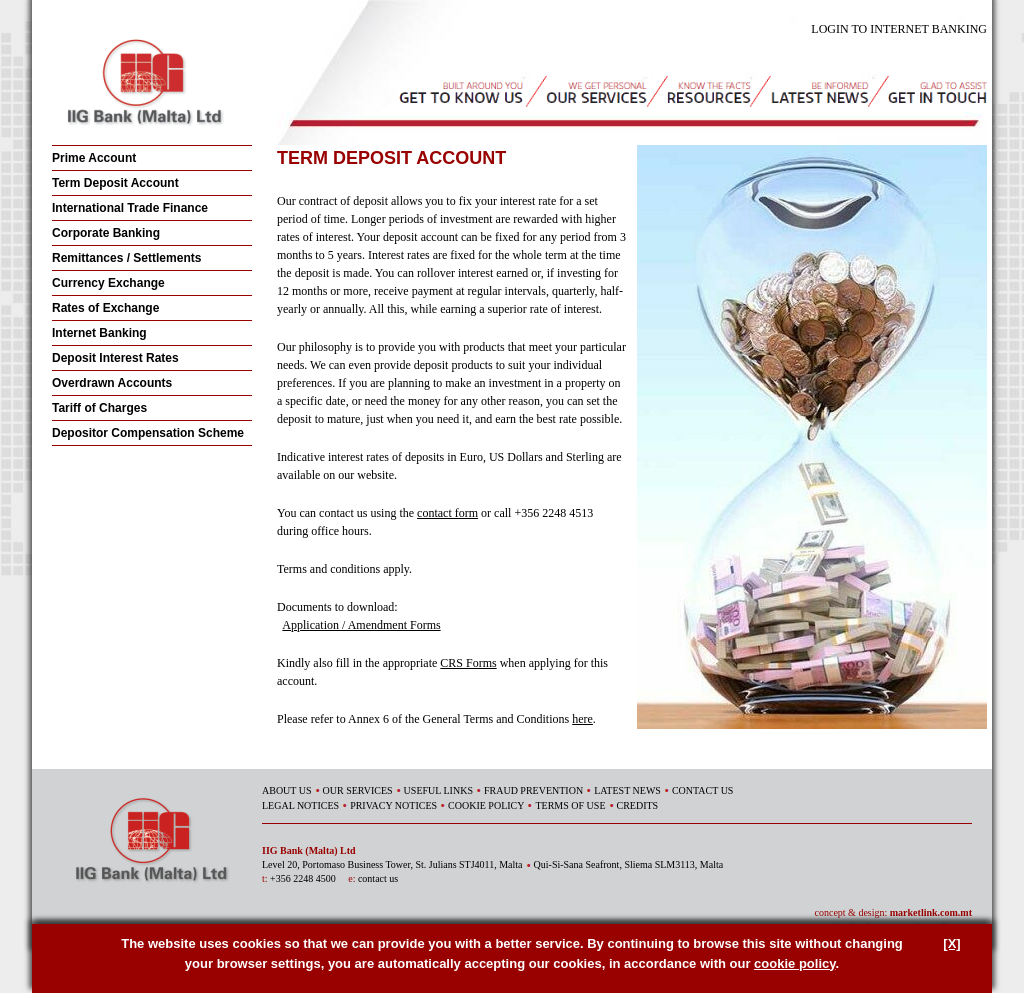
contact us (378, 878)
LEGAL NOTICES (300, 805)
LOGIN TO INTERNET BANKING (899, 29)
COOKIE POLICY (486, 805)
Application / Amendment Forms (361, 625)
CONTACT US (703, 790)
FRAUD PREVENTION (533, 790)
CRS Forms (468, 663)
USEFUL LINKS (438, 790)
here (582, 719)
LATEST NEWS (627, 790)
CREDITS (638, 805)
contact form (447, 513)
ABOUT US (287, 790)
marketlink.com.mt (931, 912)
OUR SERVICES (358, 790)
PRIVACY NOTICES (393, 805)
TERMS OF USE (570, 805)
